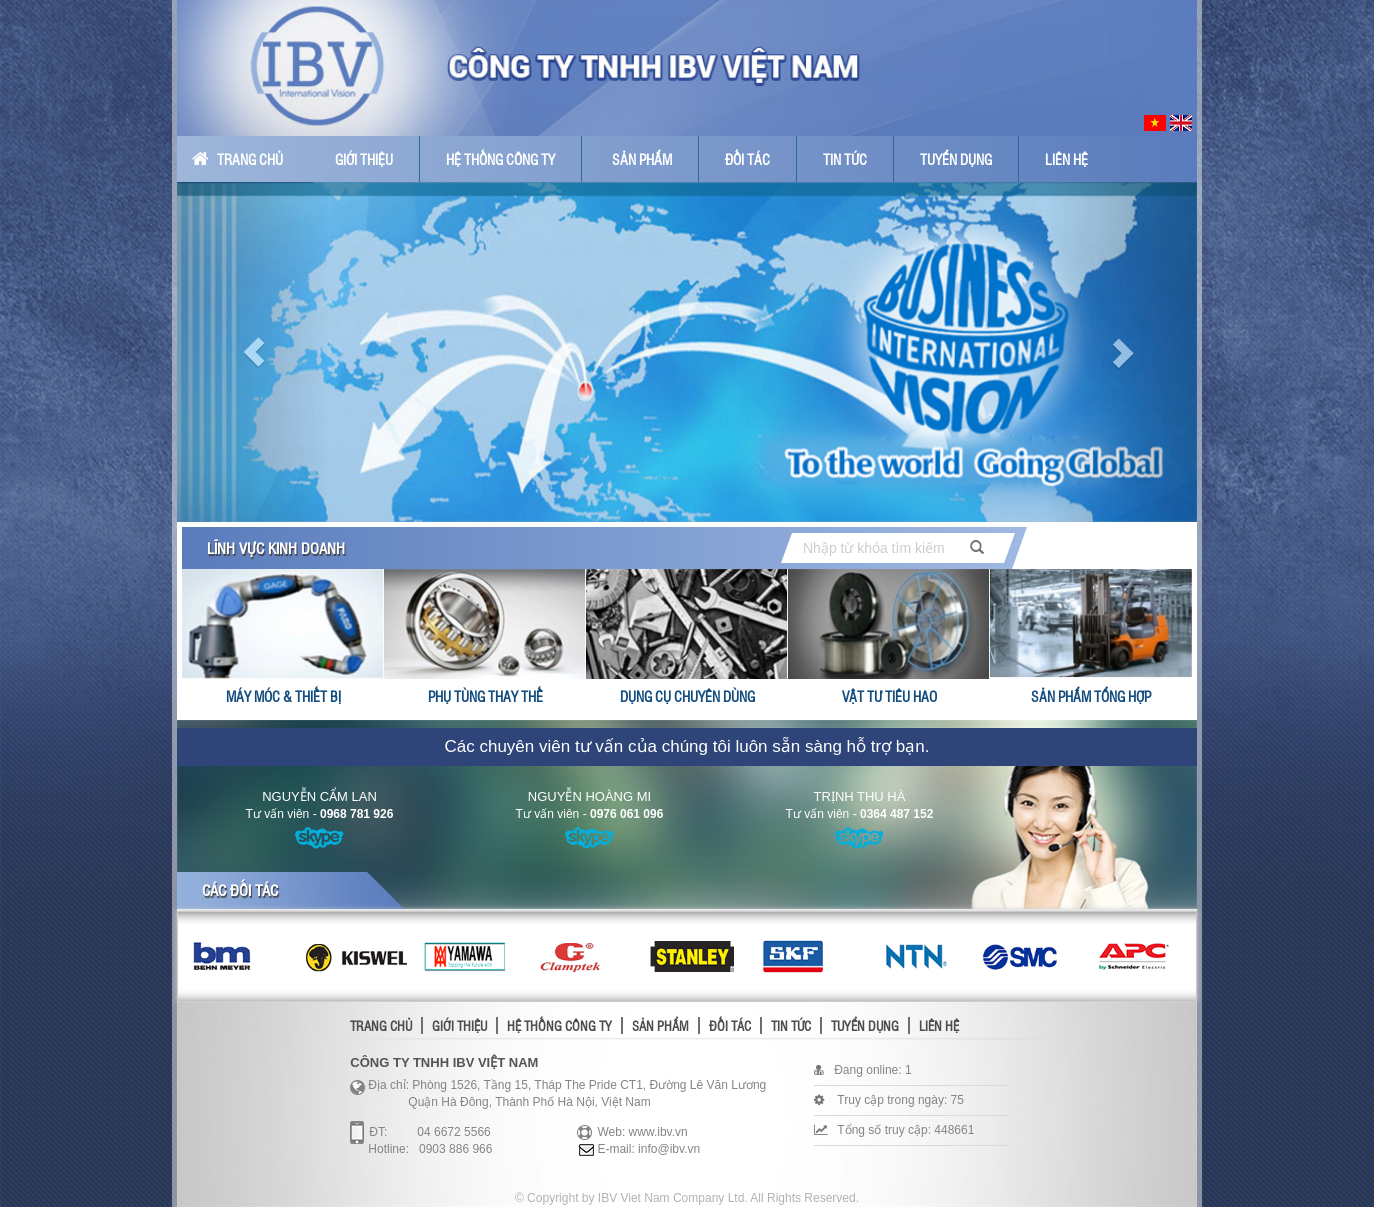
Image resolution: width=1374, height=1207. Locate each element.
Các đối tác (240, 890)
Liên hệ (1066, 159)
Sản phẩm (642, 159)
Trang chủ (237, 159)
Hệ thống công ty (500, 159)
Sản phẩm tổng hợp (1091, 696)
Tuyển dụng (956, 159)
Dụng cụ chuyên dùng (687, 696)
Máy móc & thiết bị (283, 696)
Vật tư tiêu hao (889, 696)
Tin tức (845, 159)
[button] (253, 352)
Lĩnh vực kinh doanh (276, 548)
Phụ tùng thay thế (485, 696)
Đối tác (747, 159)
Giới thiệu (364, 159)
